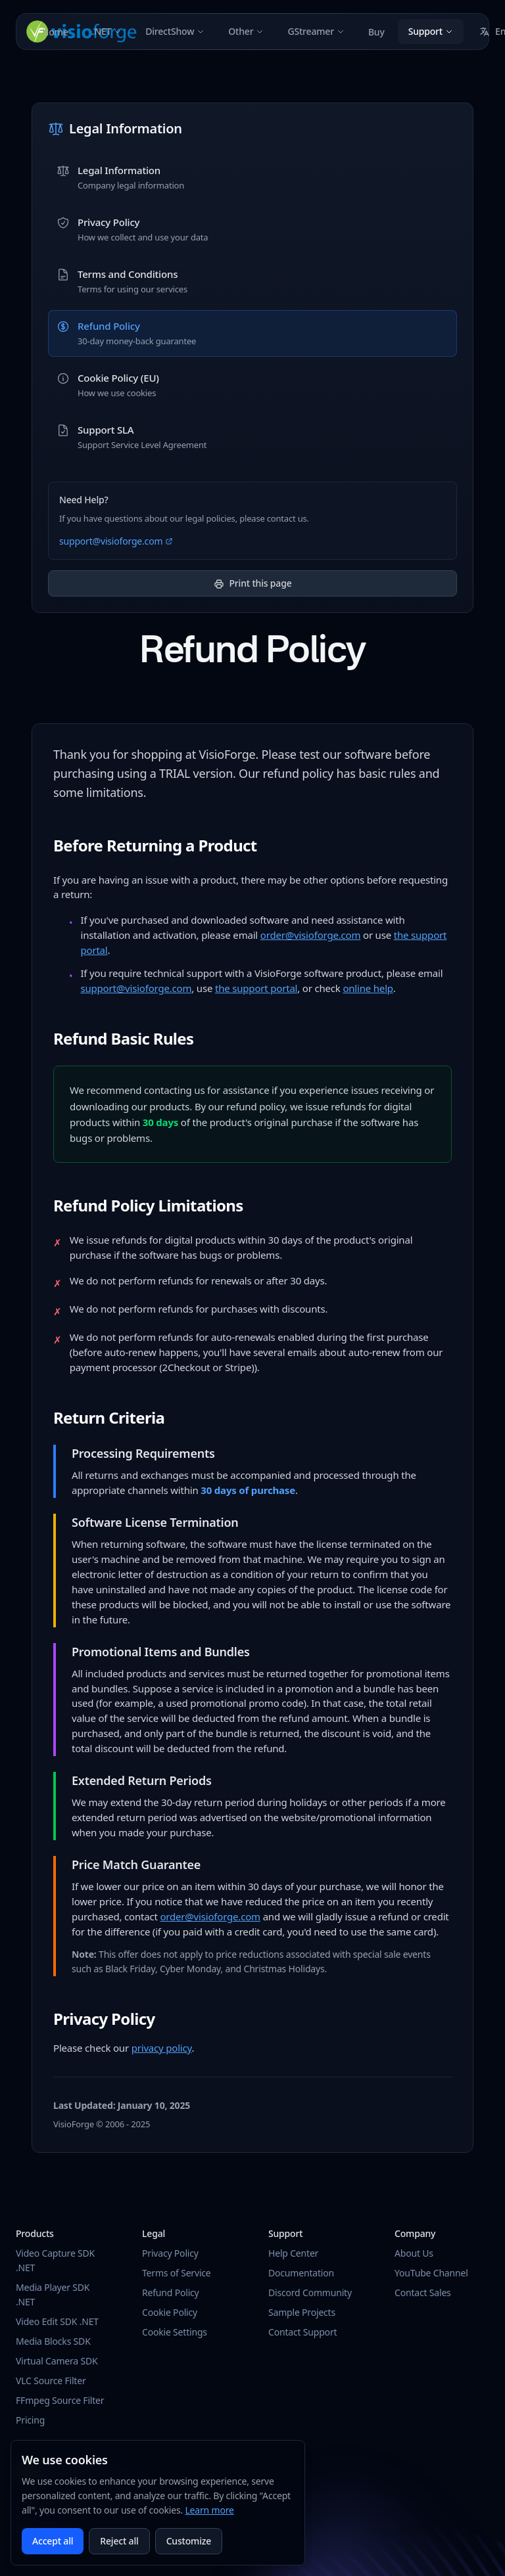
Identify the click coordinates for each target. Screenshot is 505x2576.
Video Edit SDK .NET (57, 2321)
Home (55, 32)
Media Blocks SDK (53, 2341)
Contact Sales (423, 2292)
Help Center (293, 2253)
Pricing (30, 2420)
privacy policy (162, 2047)
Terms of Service (176, 2273)
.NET (107, 31)
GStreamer (315, 31)
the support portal (256, 988)
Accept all (52, 2541)
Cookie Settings (174, 2332)
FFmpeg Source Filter (60, 2400)
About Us (414, 2253)
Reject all (119, 2541)
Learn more (209, 2510)
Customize (188, 2541)
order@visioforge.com (310, 934)
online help (368, 988)
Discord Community (310, 2292)
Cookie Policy (169, 2312)
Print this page (253, 583)
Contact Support (302, 2332)
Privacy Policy (170, 2253)
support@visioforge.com (116, 541)
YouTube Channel (431, 2273)
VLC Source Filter (51, 2380)
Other (246, 31)
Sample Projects (301, 2312)
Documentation (301, 2273)
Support (430, 31)
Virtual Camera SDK (57, 2361)
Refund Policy (170, 2292)
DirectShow (174, 31)
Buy (376, 32)
